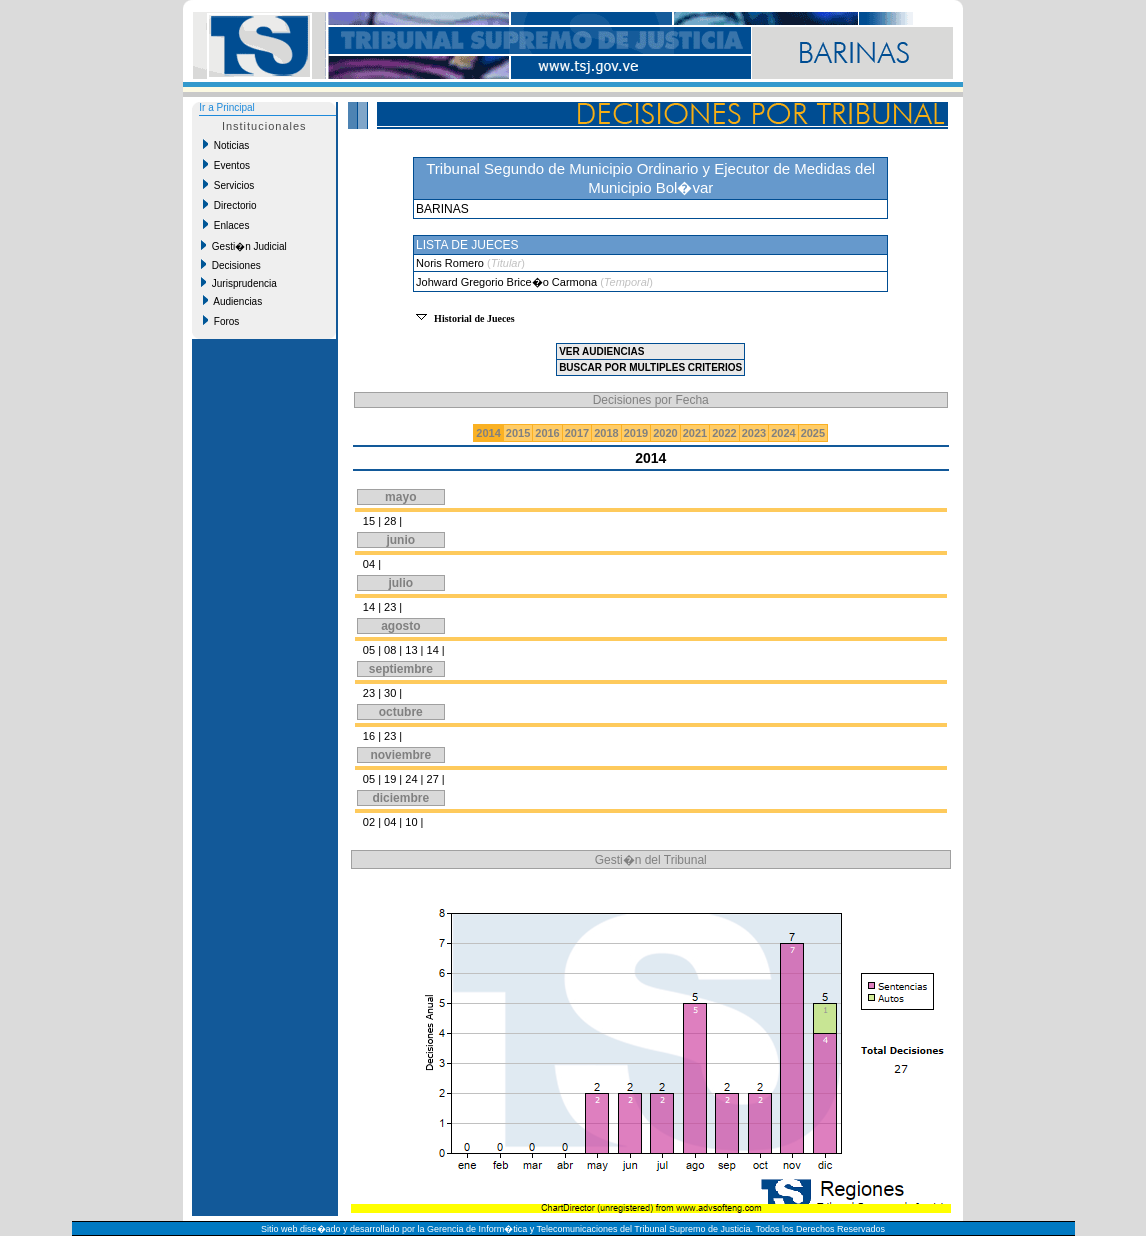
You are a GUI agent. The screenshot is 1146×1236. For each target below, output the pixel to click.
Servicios (228, 185)
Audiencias (232, 301)
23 (390, 607)
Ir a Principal (227, 107)
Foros (221, 321)
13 (411, 650)
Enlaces (226, 225)
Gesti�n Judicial (244, 246)
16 (369, 736)
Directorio (229, 205)
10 (411, 822)
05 (369, 650)
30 (390, 693)
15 (369, 521)
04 (369, 564)
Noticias (226, 145)
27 (433, 779)
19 (390, 779)
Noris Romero (451, 263)
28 (390, 521)
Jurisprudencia (239, 283)
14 (369, 607)
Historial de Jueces (474, 318)
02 (369, 822)
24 (411, 779)
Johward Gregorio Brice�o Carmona (508, 282)
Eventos (226, 165)
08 (390, 650)
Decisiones (230, 265)
